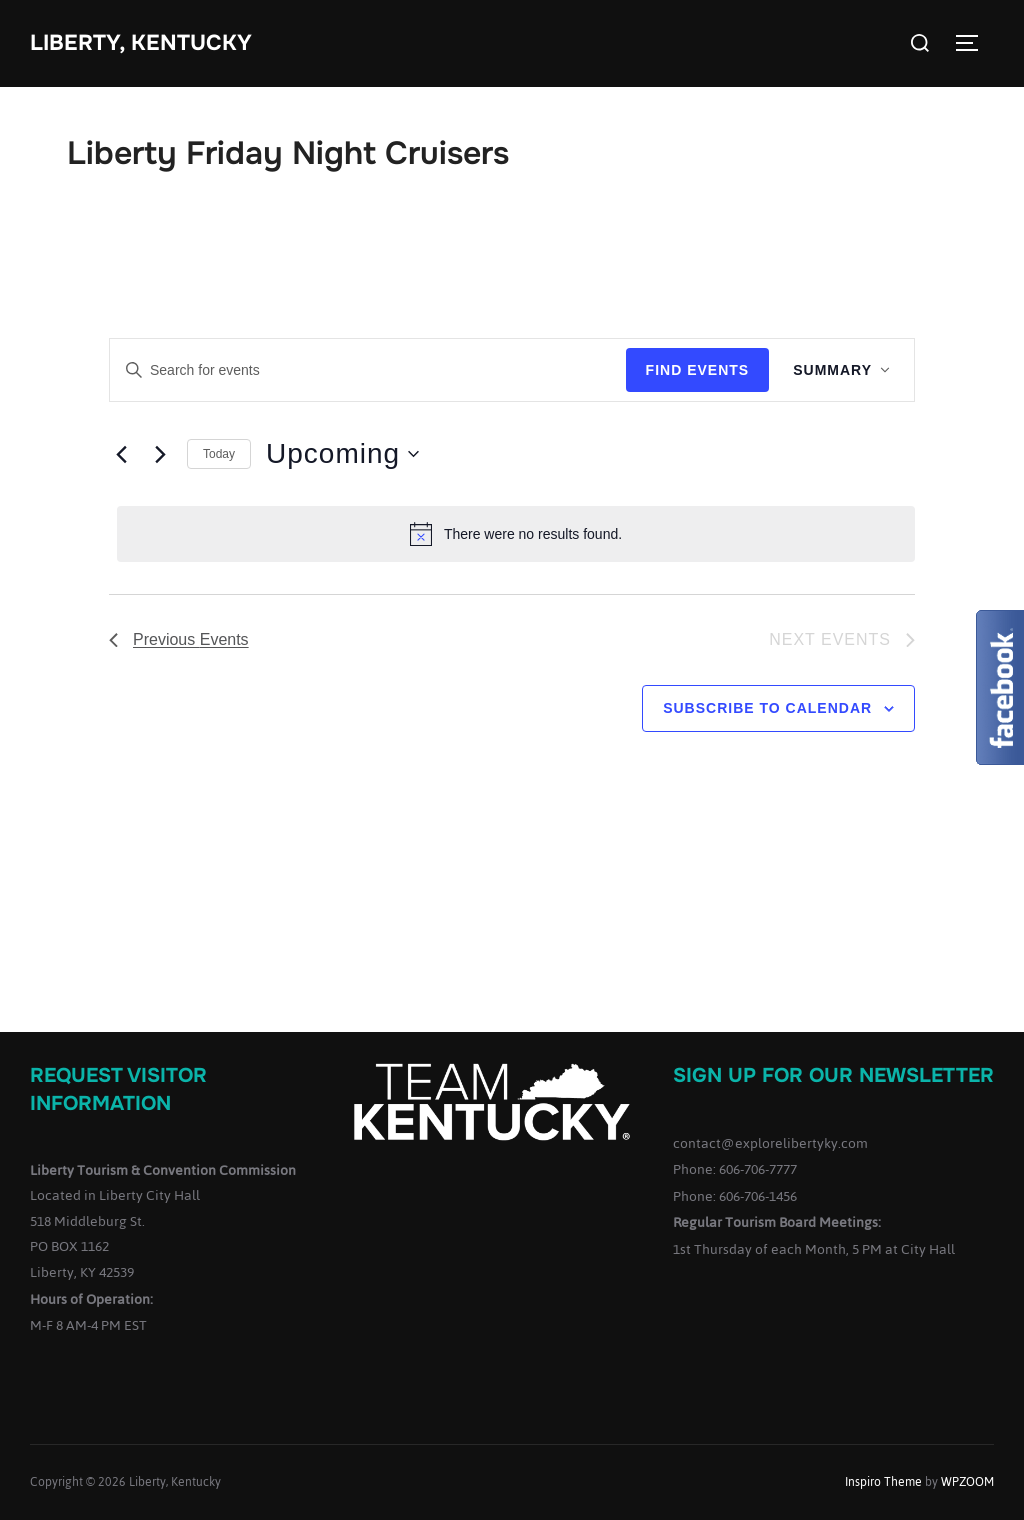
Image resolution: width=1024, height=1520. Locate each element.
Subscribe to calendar (767, 708)
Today (219, 454)
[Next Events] (160, 454)
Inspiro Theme (883, 1482)
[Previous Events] (121, 454)
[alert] (516, 534)
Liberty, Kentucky (141, 43)
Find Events (698, 370)
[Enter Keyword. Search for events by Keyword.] (368, 370)
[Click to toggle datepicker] (342, 454)
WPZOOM (967, 1482)
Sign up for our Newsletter (833, 1075)
